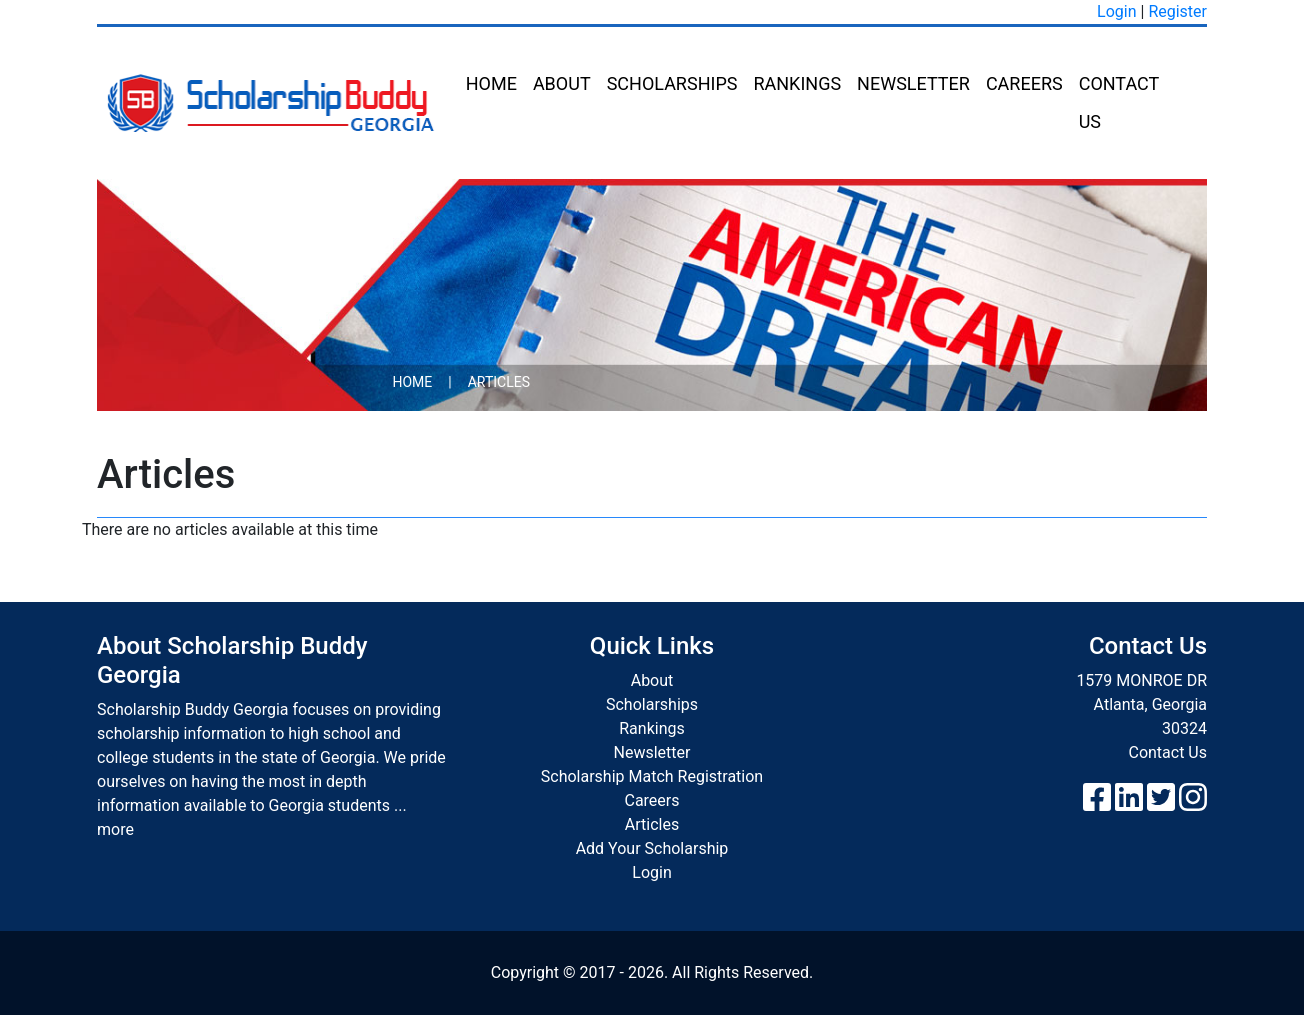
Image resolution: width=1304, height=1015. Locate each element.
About (562, 83)
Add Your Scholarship (652, 848)
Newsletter (913, 83)
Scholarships (672, 83)
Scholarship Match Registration (652, 776)
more (115, 829)
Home (491, 83)
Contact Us (1119, 102)
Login (1116, 11)
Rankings (797, 83)
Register (1177, 11)
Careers (1024, 83)
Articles (652, 824)
